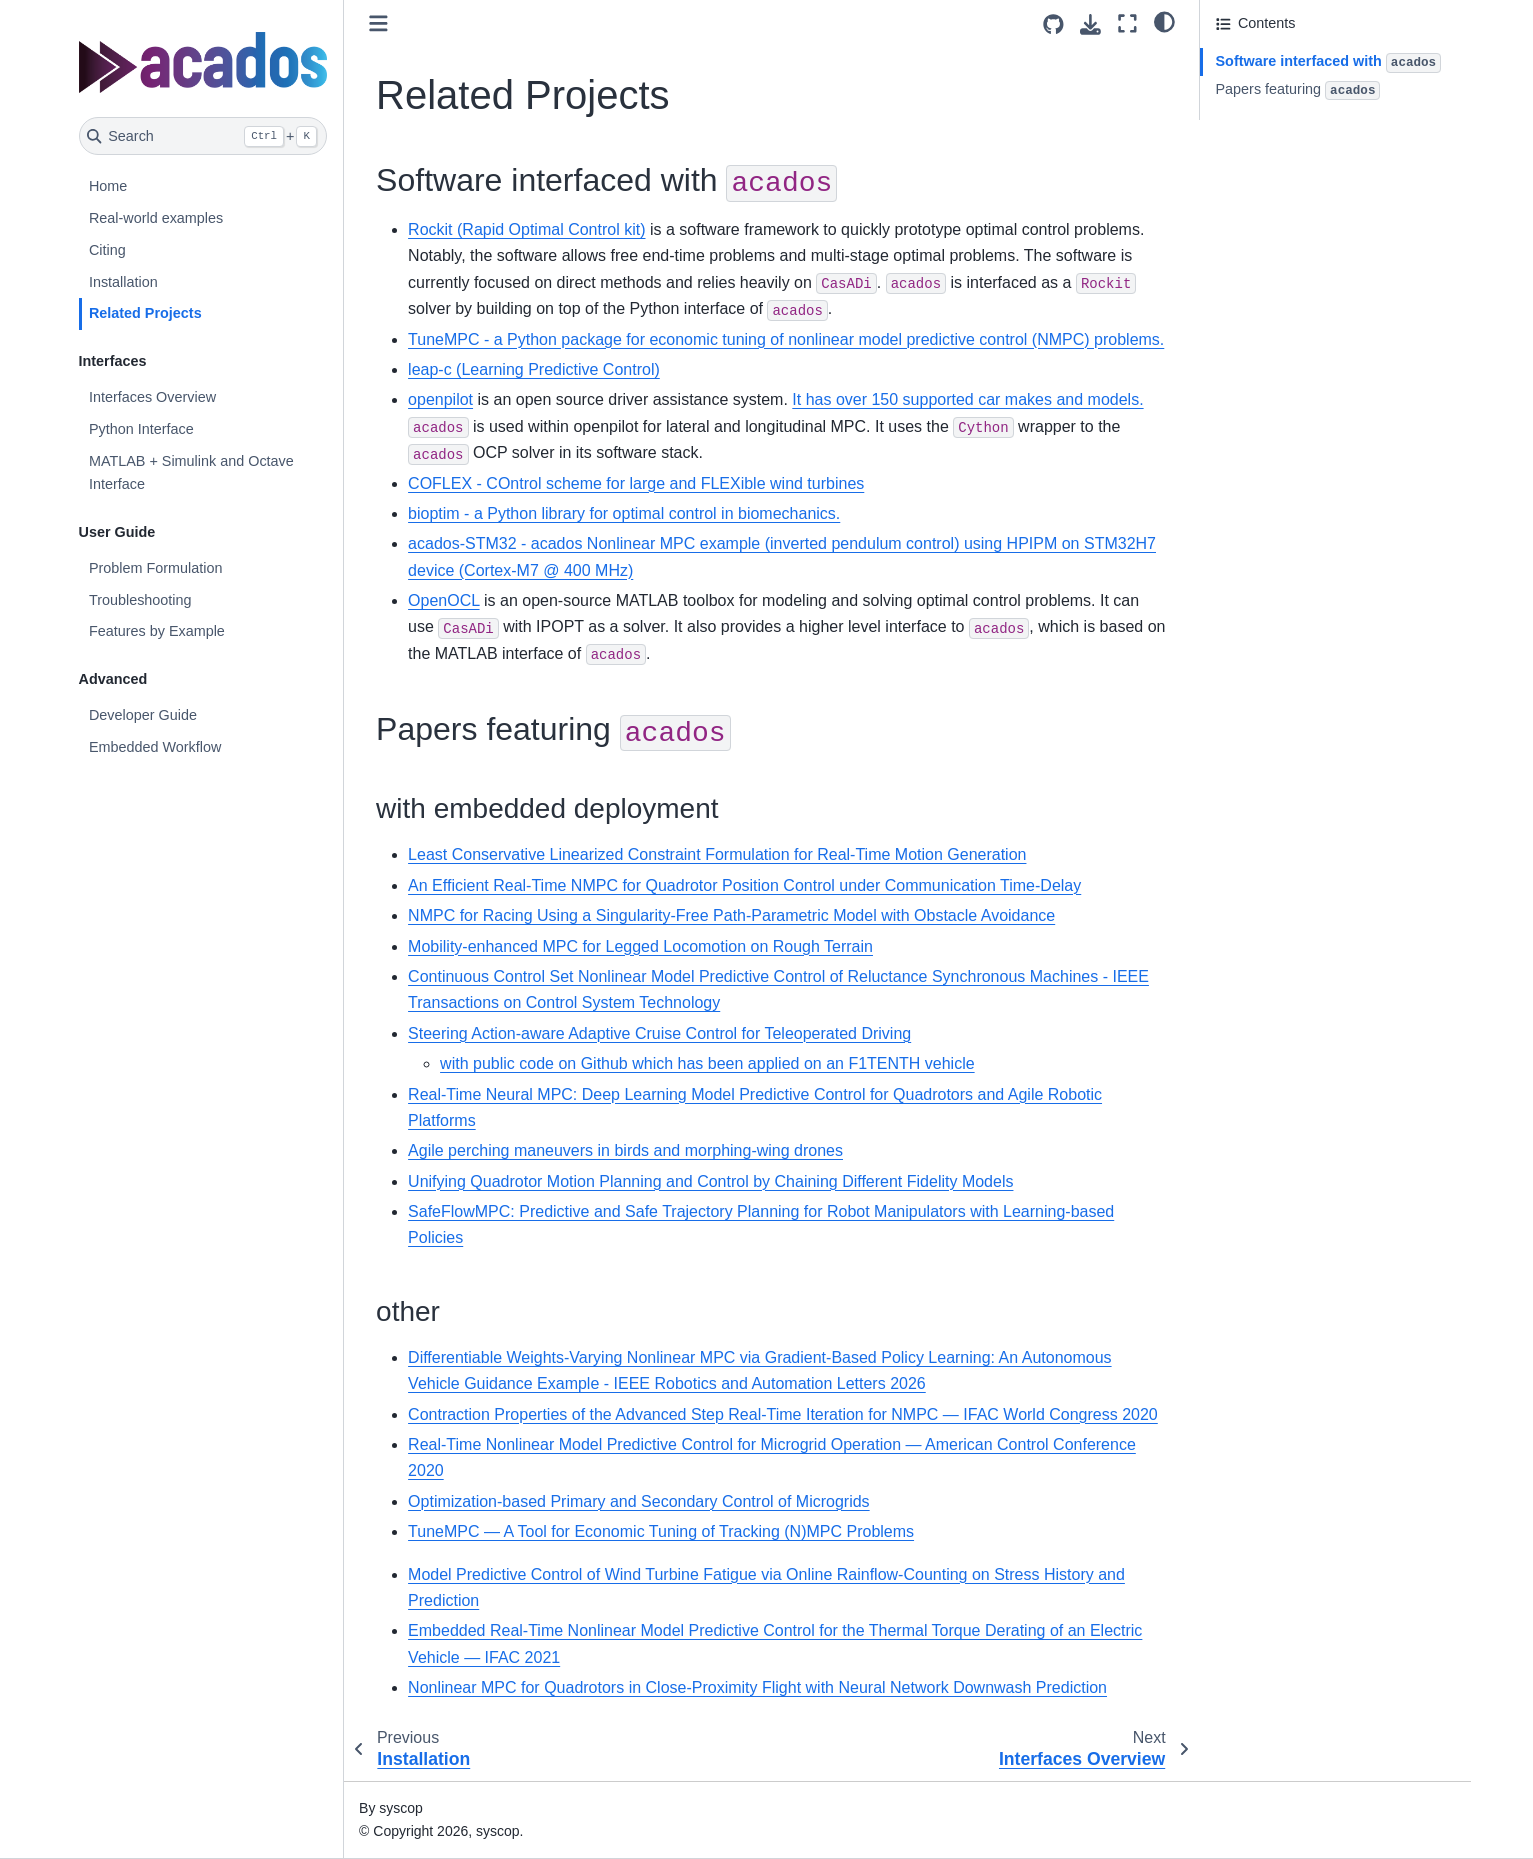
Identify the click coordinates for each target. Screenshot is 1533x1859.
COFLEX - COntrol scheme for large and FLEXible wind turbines (636, 483)
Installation (123, 282)
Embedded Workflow (155, 747)
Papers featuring (1298, 91)
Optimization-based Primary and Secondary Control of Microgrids (639, 1501)
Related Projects (145, 313)
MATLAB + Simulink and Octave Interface (191, 473)
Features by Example (157, 631)
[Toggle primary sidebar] (378, 23)
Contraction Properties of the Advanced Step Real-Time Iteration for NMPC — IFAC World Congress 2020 (783, 1414)
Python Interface (141, 429)
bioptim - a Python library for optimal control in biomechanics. (624, 513)
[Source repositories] (1053, 24)
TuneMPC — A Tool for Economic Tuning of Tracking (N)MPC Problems (661, 1531)
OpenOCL (443, 600)
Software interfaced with (1329, 63)
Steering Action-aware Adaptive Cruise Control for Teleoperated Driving (659, 1033)
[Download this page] (1090, 24)
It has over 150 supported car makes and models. (967, 399)
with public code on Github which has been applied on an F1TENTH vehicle (707, 1063)
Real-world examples (156, 218)
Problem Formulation (156, 568)
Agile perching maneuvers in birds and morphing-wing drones (625, 1150)
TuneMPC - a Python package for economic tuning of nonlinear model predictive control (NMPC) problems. (786, 339)
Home (108, 186)
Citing (107, 250)
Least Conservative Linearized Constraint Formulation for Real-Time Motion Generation (717, 854)
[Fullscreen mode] (1127, 23)
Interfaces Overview (152, 397)
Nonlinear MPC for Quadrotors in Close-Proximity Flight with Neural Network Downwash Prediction (757, 1687)
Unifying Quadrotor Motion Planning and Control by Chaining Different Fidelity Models (710, 1181)
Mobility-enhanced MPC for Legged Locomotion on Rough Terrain (640, 946)
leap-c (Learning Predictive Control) (534, 369)
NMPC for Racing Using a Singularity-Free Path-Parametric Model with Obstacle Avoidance (731, 915)
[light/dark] (1164, 21)
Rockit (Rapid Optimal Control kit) (526, 229)
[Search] (203, 136)
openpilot (440, 399)
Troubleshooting (140, 600)
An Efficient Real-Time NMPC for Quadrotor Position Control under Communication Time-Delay (744, 885)
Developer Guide (143, 715)
